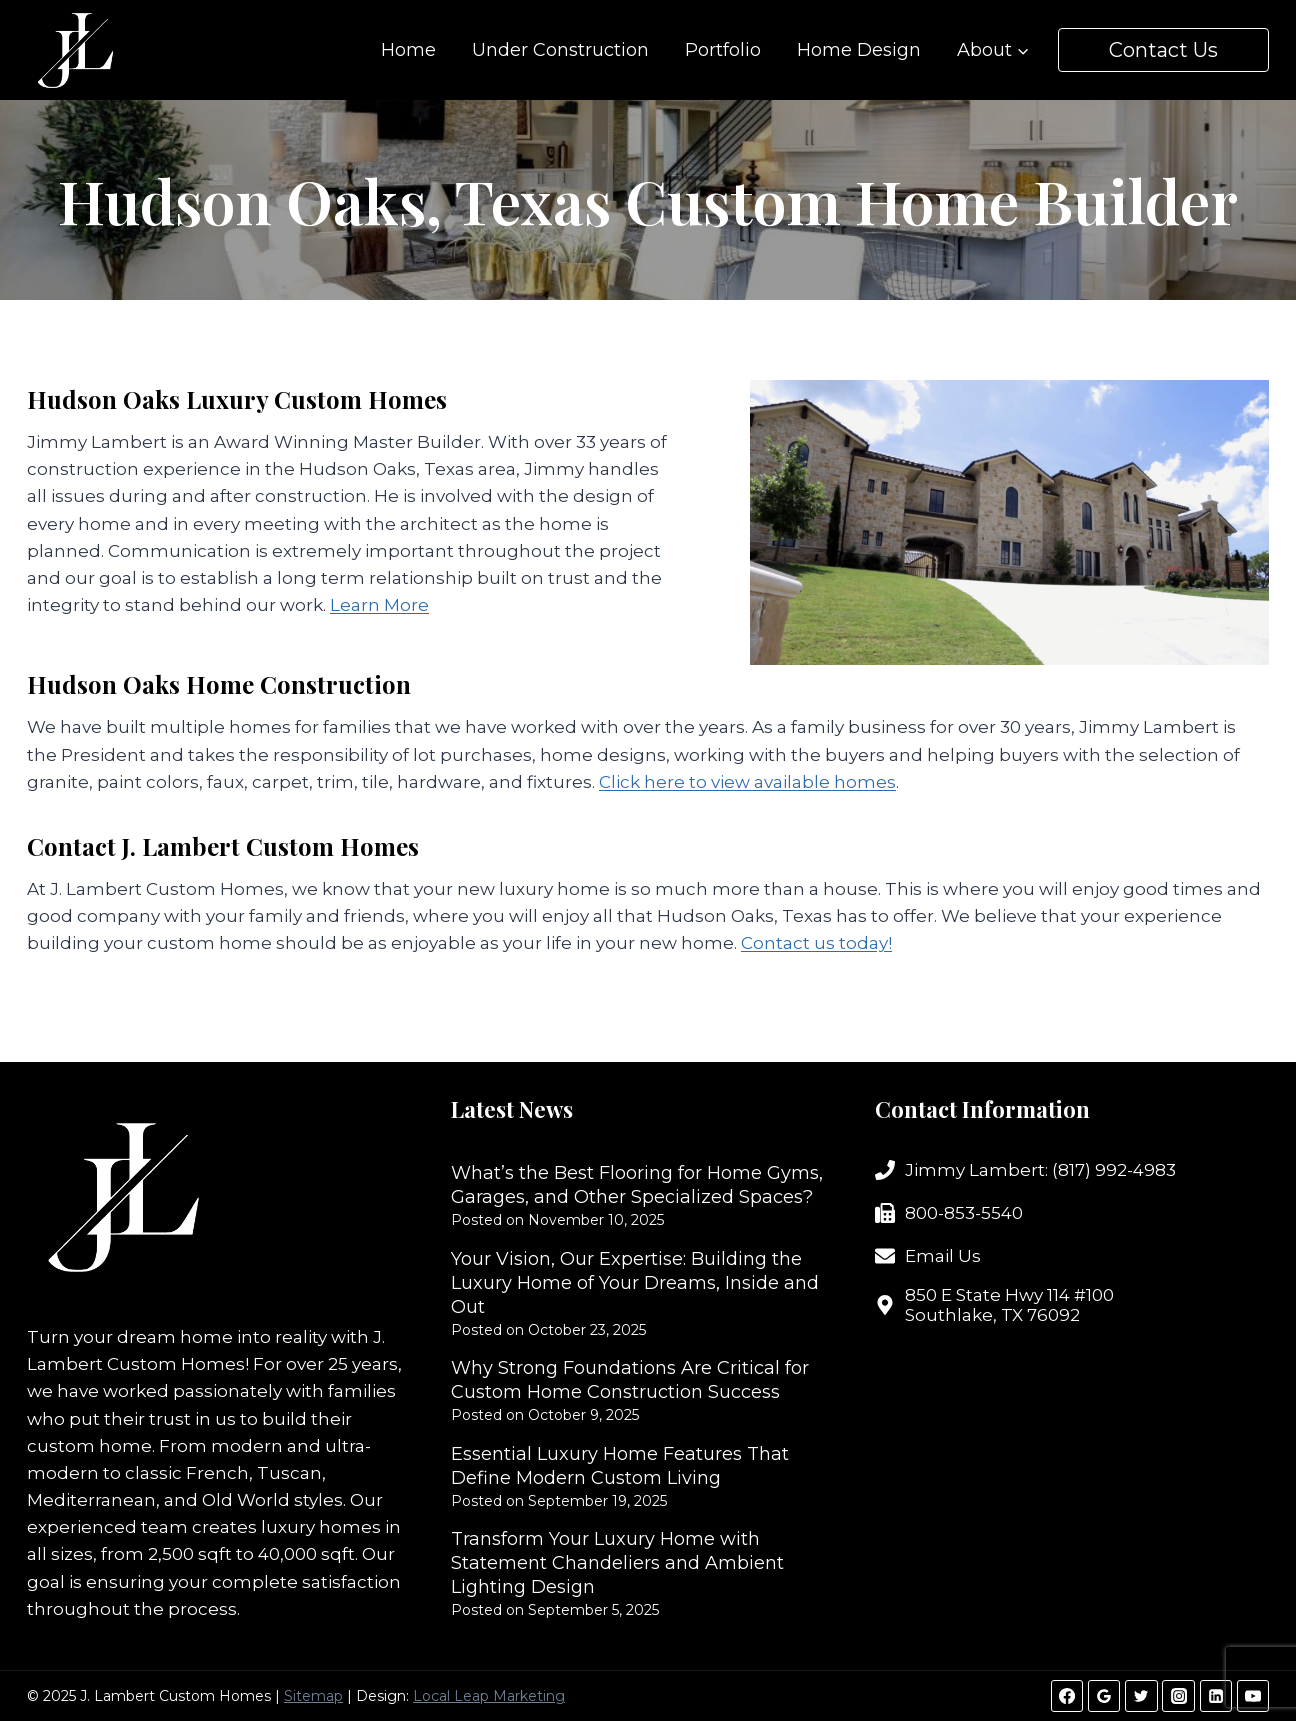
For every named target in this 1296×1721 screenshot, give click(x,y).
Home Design (859, 50)
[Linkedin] (1216, 1696)
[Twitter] (1141, 1696)
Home (408, 50)
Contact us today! (816, 943)
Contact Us (1163, 50)
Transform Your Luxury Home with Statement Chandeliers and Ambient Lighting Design (617, 1563)
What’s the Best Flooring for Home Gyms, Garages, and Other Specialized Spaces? (637, 1185)
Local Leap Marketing (489, 1696)
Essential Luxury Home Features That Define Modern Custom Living (620, 1466)
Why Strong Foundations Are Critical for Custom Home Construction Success (630, 1380)
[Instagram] (1178, 1696)
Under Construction (560, 50)
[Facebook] (1067, 1696)
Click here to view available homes (747, 782)
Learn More (379, 605)
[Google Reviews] (1104, 1696)
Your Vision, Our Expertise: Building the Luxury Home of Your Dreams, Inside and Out (635, 1283)
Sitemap (313, 1696)
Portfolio (723, 50)
